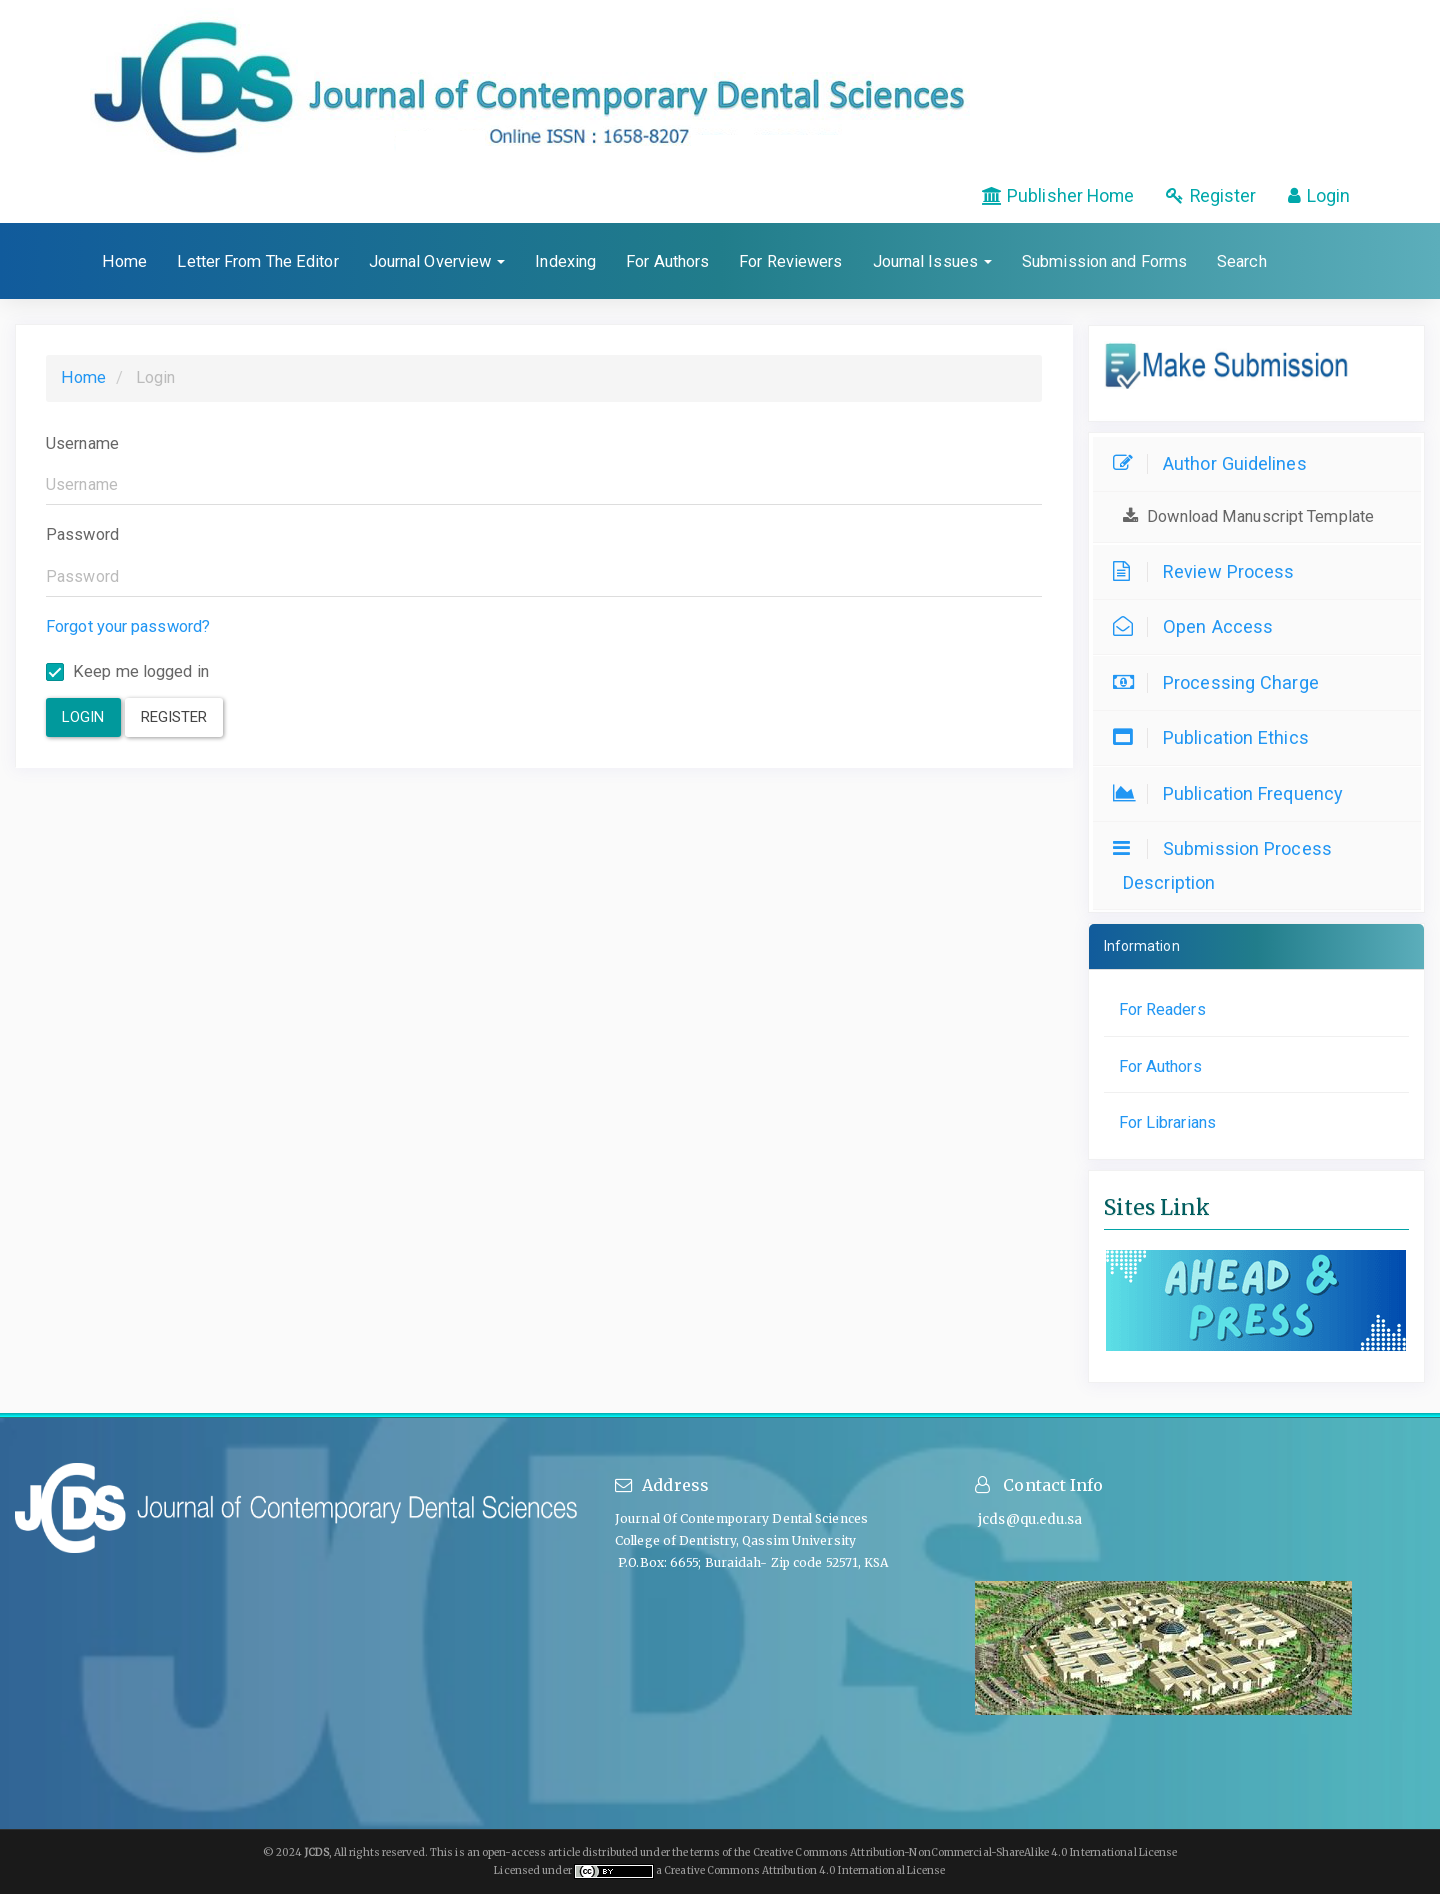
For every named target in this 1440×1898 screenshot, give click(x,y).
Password (82, 538)
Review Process (1208, 575)
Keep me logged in (127, 675)
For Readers (1162, 1013)
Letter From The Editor (257, 265)
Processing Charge (1221, 686)
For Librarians (1167, 1126)
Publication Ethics (1216, 741)
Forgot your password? (128, 630)
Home (124, 265)
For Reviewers (790, 265)
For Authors (667, 265)
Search (1242, 265)
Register (1198, 198)
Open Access (1198, 630)
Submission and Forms (1104, 265)
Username (82, 447)
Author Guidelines (1215, 467)
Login (1315, 198)
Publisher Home (1031, 198)
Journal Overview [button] (437, 265)
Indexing (565, 265)
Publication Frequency (1233, 797)
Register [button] (174, 721)
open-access (515, 1856)
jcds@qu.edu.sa (1029, 1523)
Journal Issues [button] (933, 265)
